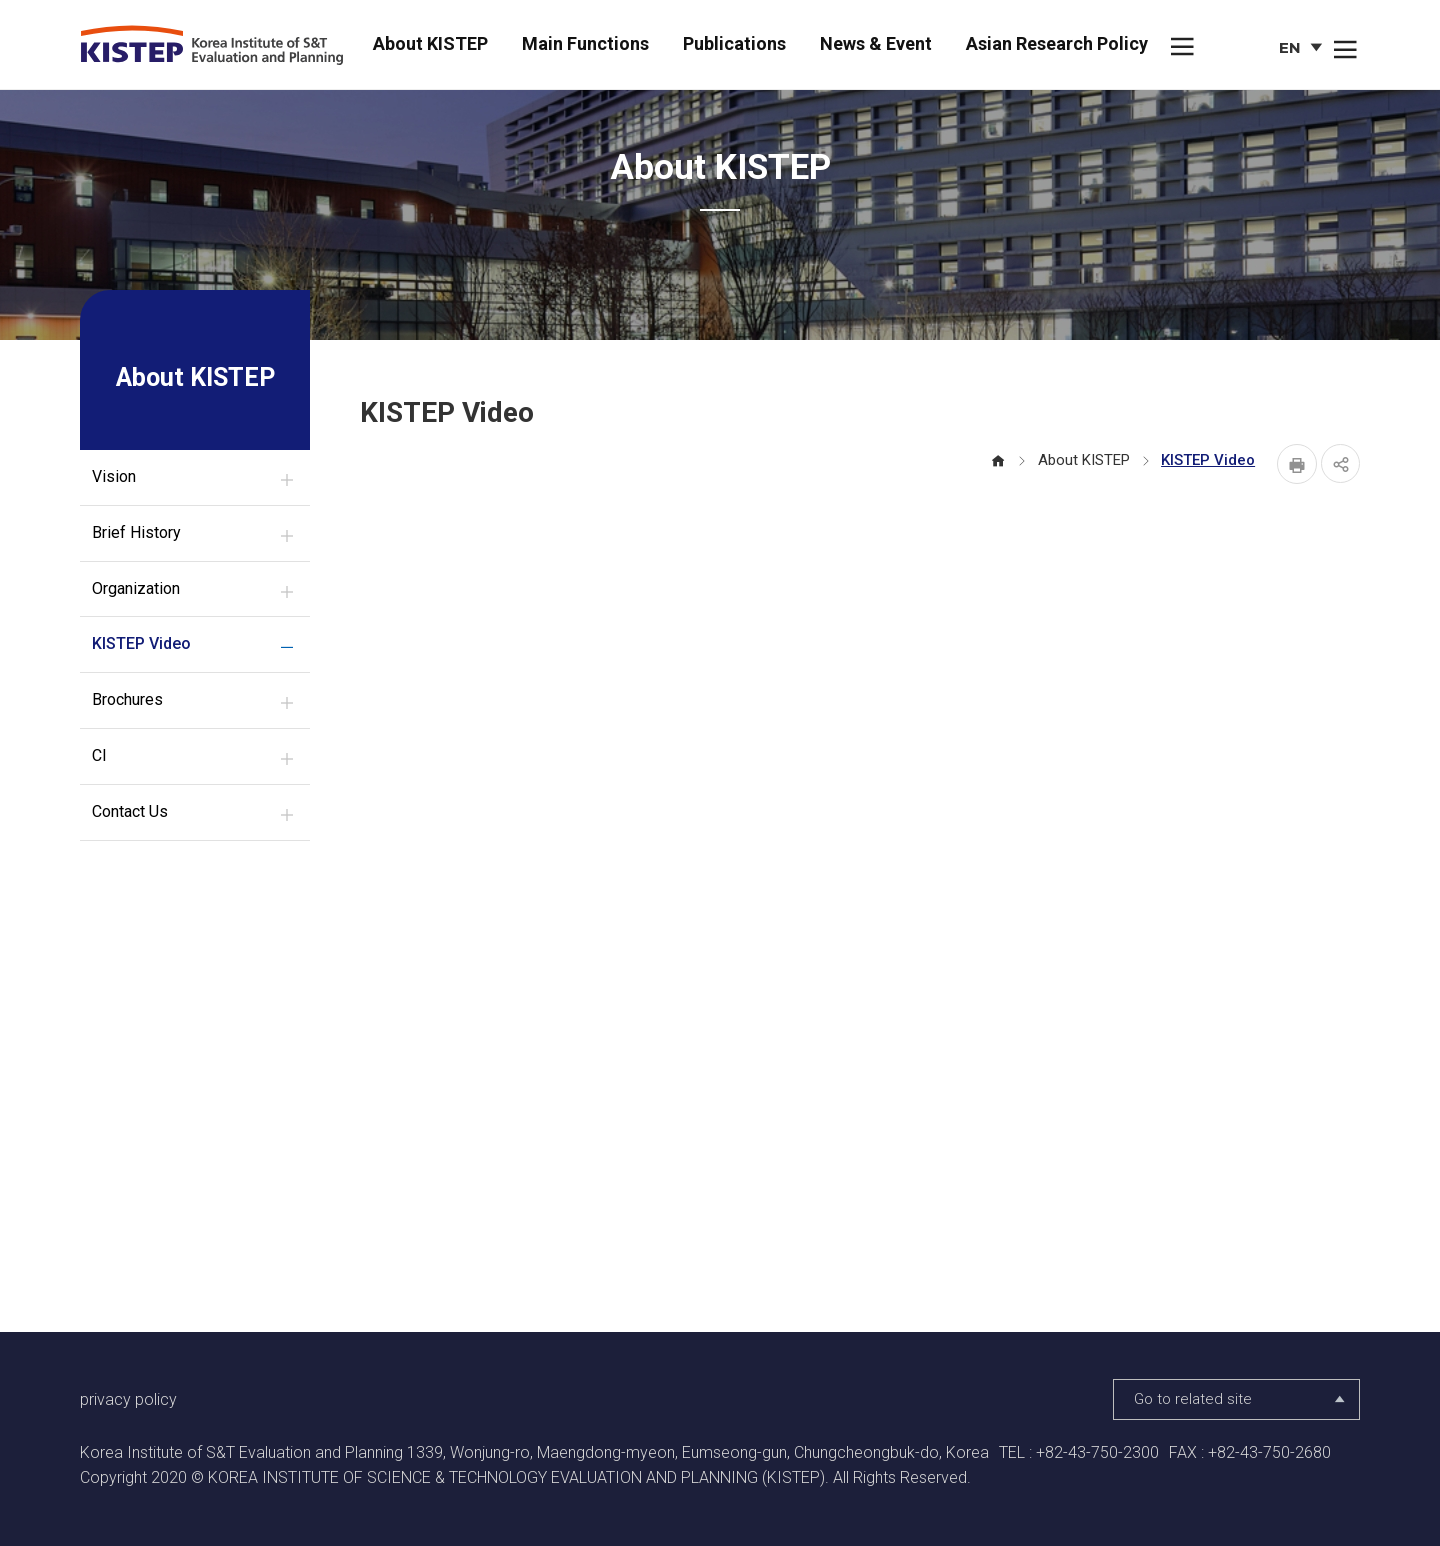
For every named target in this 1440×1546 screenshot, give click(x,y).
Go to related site (1241, 1400)
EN (1302, 51)
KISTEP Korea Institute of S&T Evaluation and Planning (219, 46)
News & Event (876, 43)
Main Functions (585, 43)
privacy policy (128, 1399)
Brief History (136, 532)
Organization (136, 588)
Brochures (127, 699)
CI (99, 755)
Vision (114, 476)
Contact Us (130, 811)
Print (1296, 464)
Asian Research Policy (1057, 43)
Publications (734, 43)
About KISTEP (430, 43)
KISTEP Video (141, 643)
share (1340, 464)
